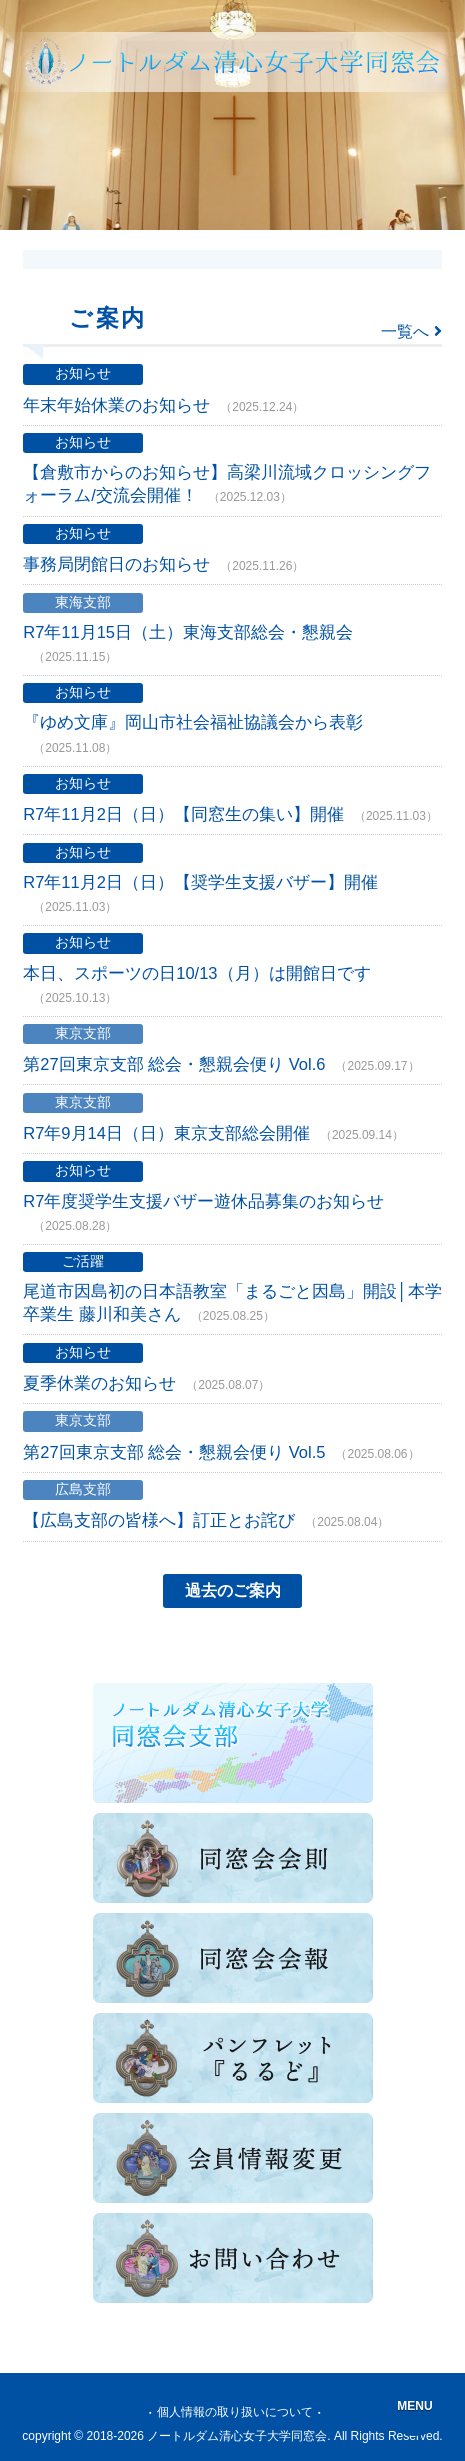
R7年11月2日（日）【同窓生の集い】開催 (230, 815)
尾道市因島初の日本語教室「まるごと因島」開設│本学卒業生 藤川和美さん (232, 1303)
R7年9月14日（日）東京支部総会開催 (213, 1134)
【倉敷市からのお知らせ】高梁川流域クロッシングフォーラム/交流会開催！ (227, 484)
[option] (232, 115)
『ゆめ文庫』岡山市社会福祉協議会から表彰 (193, 734)
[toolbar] (232, 115)
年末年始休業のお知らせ (163, 406)
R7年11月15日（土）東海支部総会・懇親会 (188, 644)
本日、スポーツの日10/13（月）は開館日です (196, 985)
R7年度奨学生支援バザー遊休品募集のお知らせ (203, 1213)
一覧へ (411, 331)
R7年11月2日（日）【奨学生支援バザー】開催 (200, 894)
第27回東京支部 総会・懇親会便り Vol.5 (221, 1453)
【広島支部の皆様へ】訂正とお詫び (206, 1521)
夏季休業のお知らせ (146, 1384)
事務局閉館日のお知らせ (163, 565)
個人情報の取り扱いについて (235, 2412)
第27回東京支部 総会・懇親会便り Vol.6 (221, 1065)
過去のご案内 (233, 1590)
